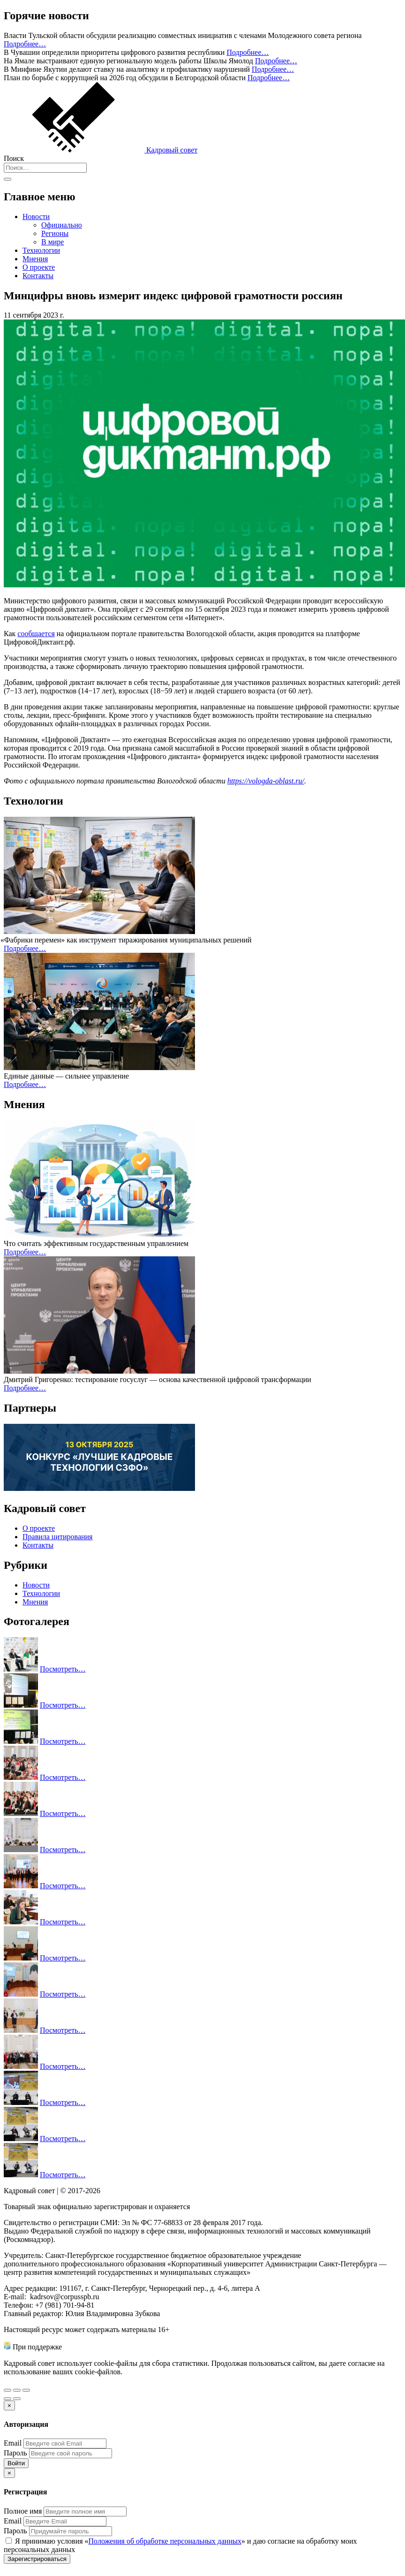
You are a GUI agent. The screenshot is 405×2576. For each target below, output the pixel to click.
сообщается (35, 634)
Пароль (15, 2453)
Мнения (35, 259)
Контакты (37, 276)
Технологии (41, 250)
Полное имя (23, 2511)
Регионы (54, 233)
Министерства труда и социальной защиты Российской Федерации (170, 2347)
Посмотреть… (63, 1669)
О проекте (38, 267)
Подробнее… (25, 44)
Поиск (14, 158)
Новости (36, 216)
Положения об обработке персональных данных (165, 2541)
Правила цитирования (57, 1537)
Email (13, 2443)
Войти (16, 2463)
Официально (61, 225)
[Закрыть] (9, 2405)
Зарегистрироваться (37, 2558)
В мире (52, 242)
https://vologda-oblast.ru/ (265, 781)
